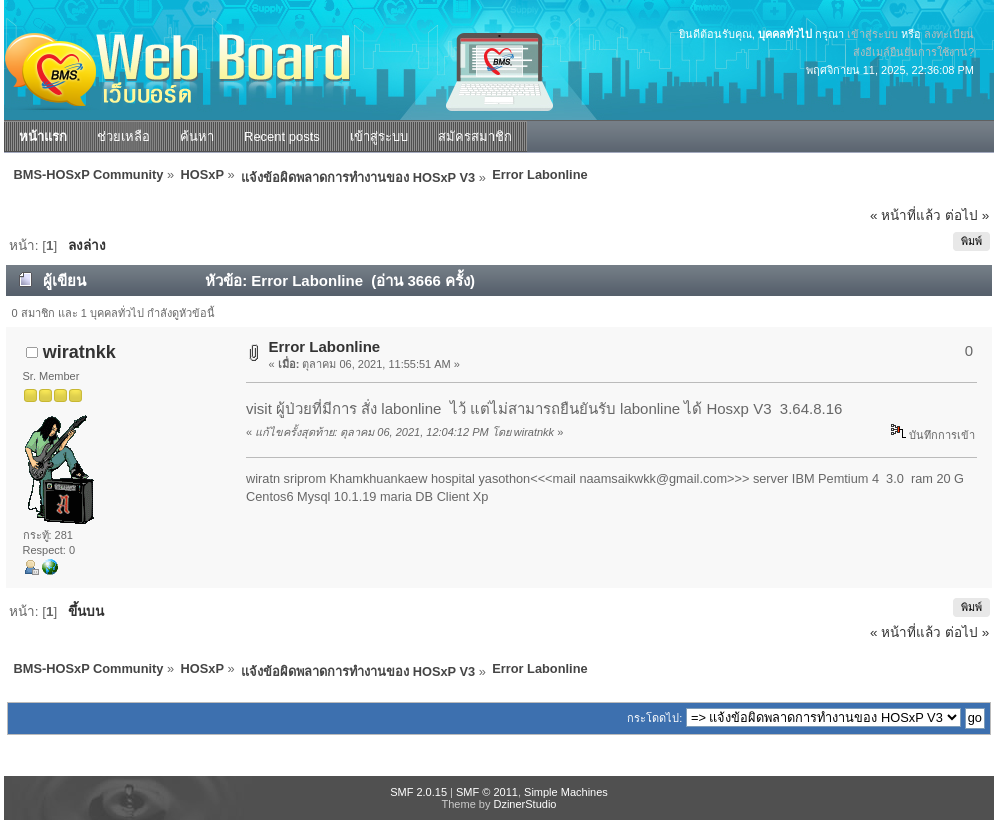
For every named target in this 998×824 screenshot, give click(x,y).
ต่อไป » (967, 215)
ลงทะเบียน (949, 34)
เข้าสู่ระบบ (872, 34)
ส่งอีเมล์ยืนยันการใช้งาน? (913, 52)
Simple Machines (566, 792)
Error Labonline (325, 346)
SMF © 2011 (487, 792)
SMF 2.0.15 (418, 792)
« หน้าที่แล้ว (905, 215)
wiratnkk (79, 352)
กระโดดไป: (654, 718)
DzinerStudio (524, 804)
